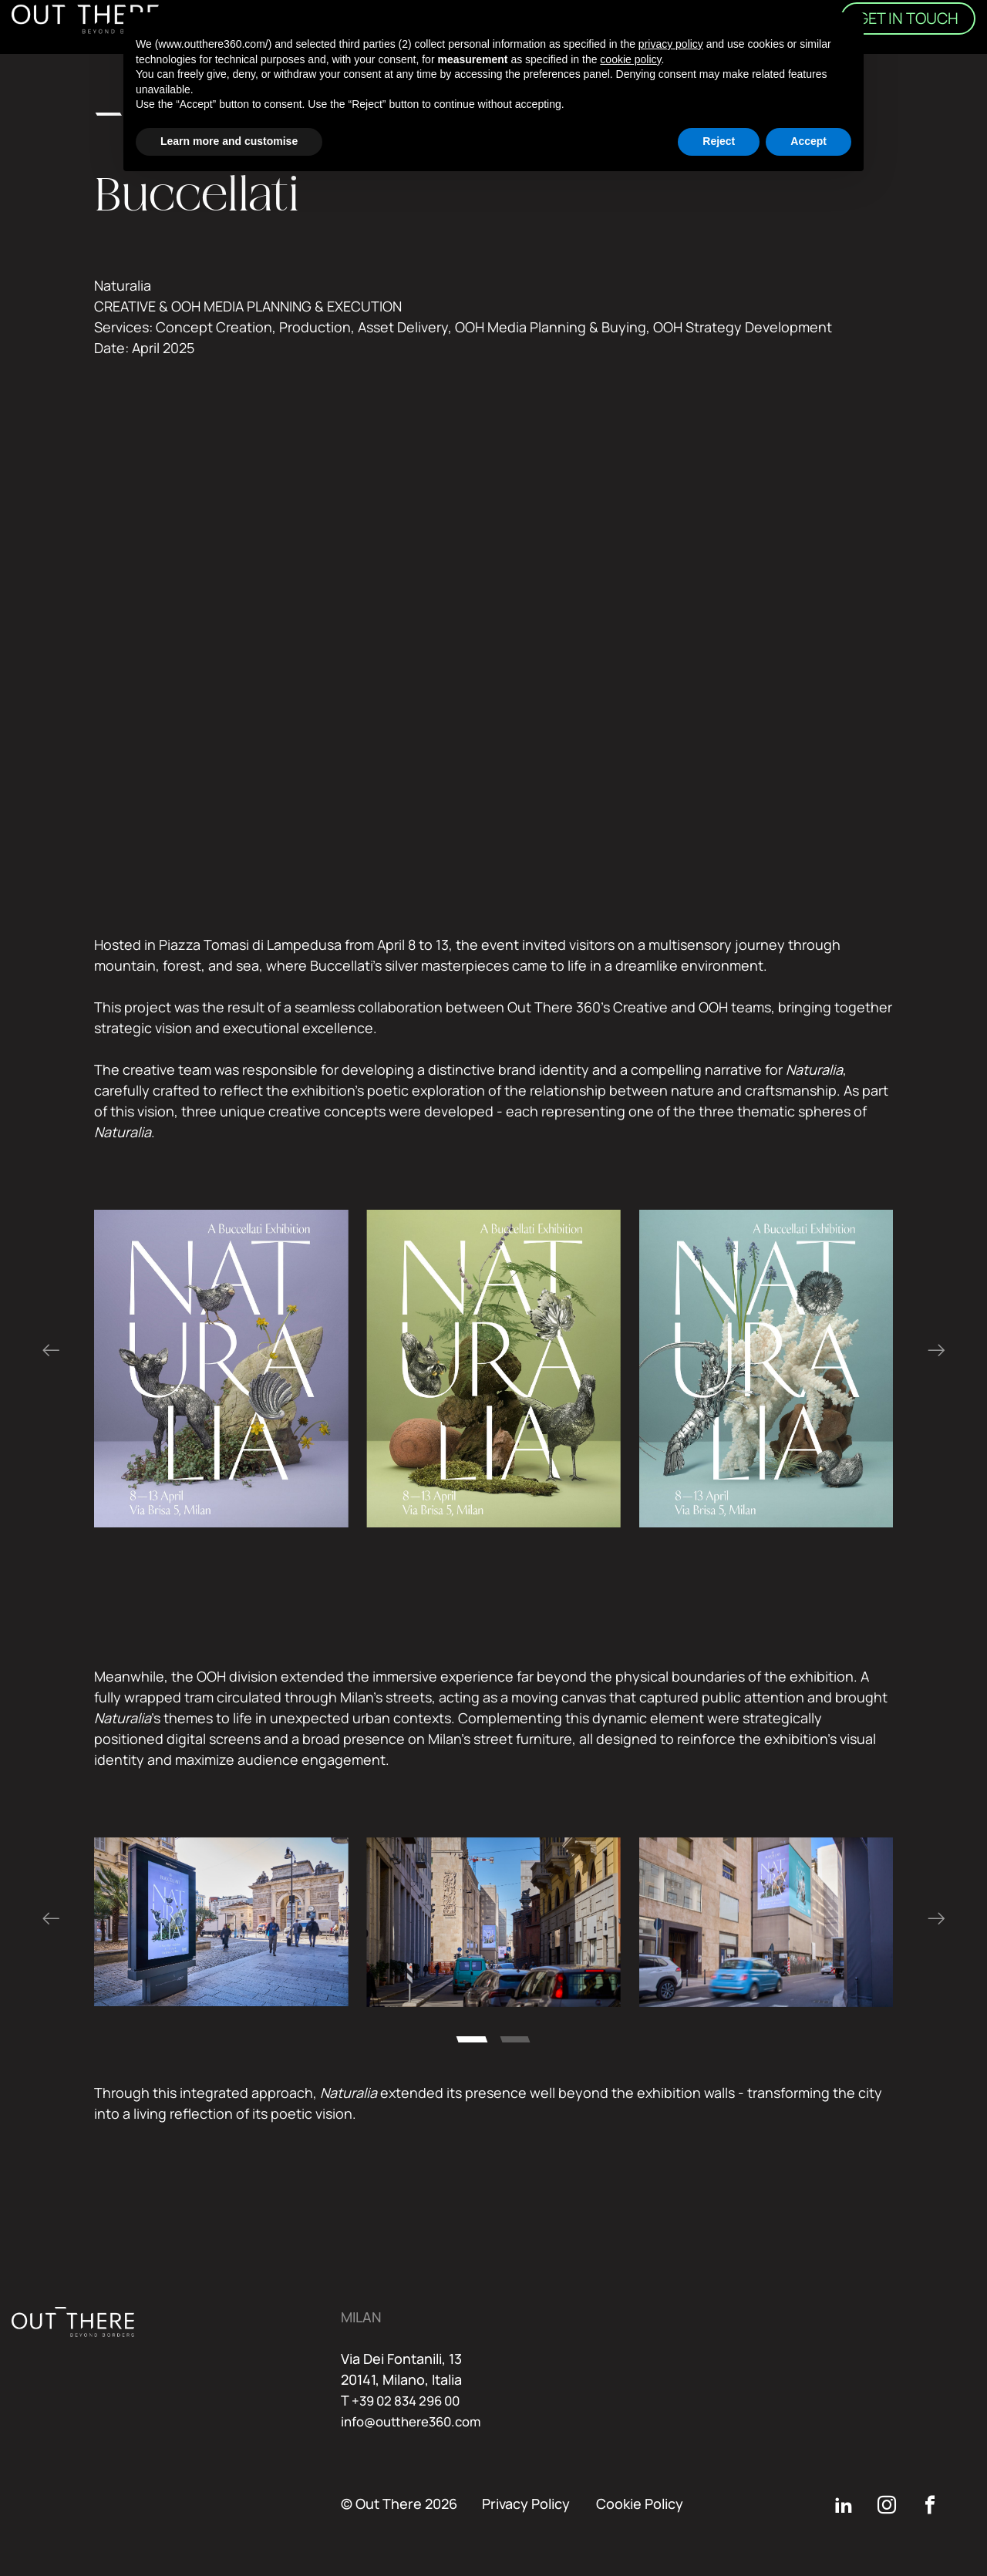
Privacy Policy (526, 2503)
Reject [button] (718, 141)
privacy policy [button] (670, 44)
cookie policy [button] (630, 59)
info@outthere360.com (417, 2421)
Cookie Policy (639, 2503)
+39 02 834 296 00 (411, 2400)
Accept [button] (808, 141)
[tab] (472, 2039)
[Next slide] (936, 1350)
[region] (494, 1368)
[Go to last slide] (50, 1350)
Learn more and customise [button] (229, 141)
